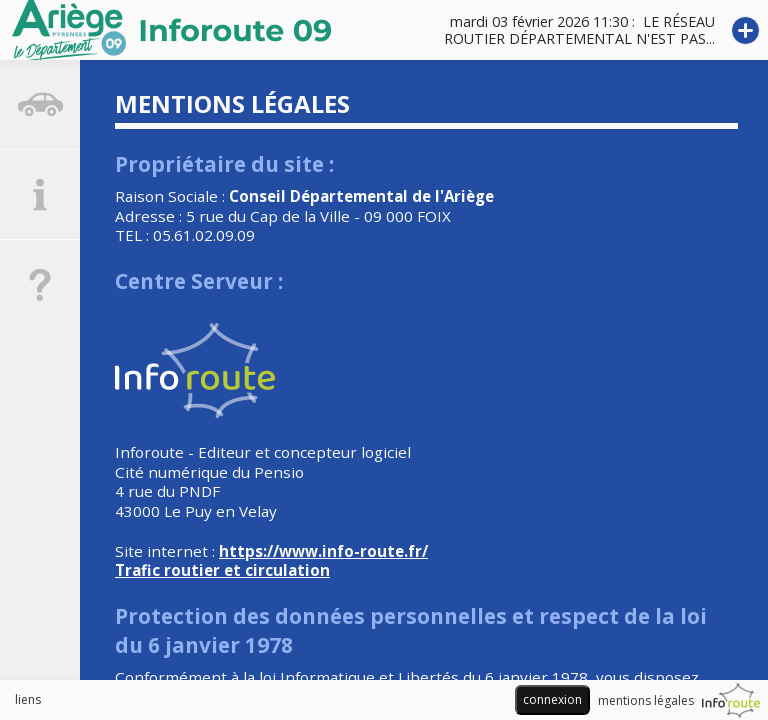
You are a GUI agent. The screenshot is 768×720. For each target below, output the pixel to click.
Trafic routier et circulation (222, 570)
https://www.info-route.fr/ (323, 551)
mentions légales (646, 700)
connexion (552, 699)
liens (28, 699)
